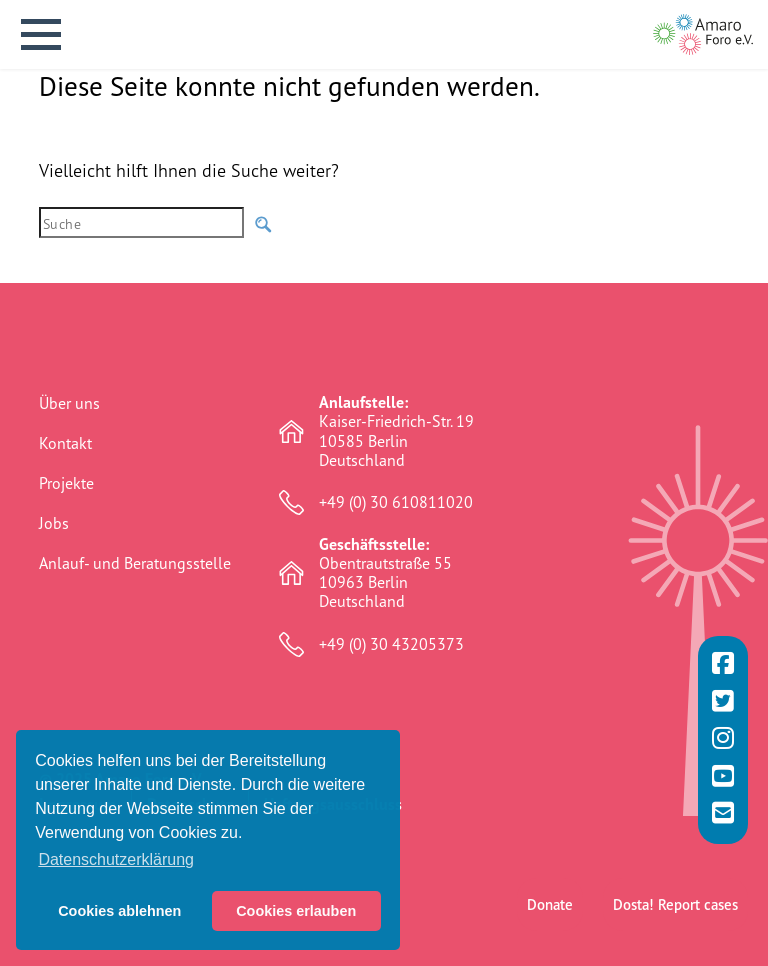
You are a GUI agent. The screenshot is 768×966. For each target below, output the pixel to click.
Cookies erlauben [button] (296, 911)
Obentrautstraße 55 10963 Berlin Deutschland (385, 573)
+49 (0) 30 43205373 (391, 644)
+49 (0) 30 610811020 (396, 502)
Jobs (54, 523)
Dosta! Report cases (675, 858)
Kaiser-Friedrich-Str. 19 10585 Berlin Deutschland (396, 431)
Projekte (66, 483)
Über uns (69, 403)
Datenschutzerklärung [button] (116, 859)
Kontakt (65, 443)
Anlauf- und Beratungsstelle (135, 563)
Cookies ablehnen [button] (119, 911)
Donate (550, 858)
